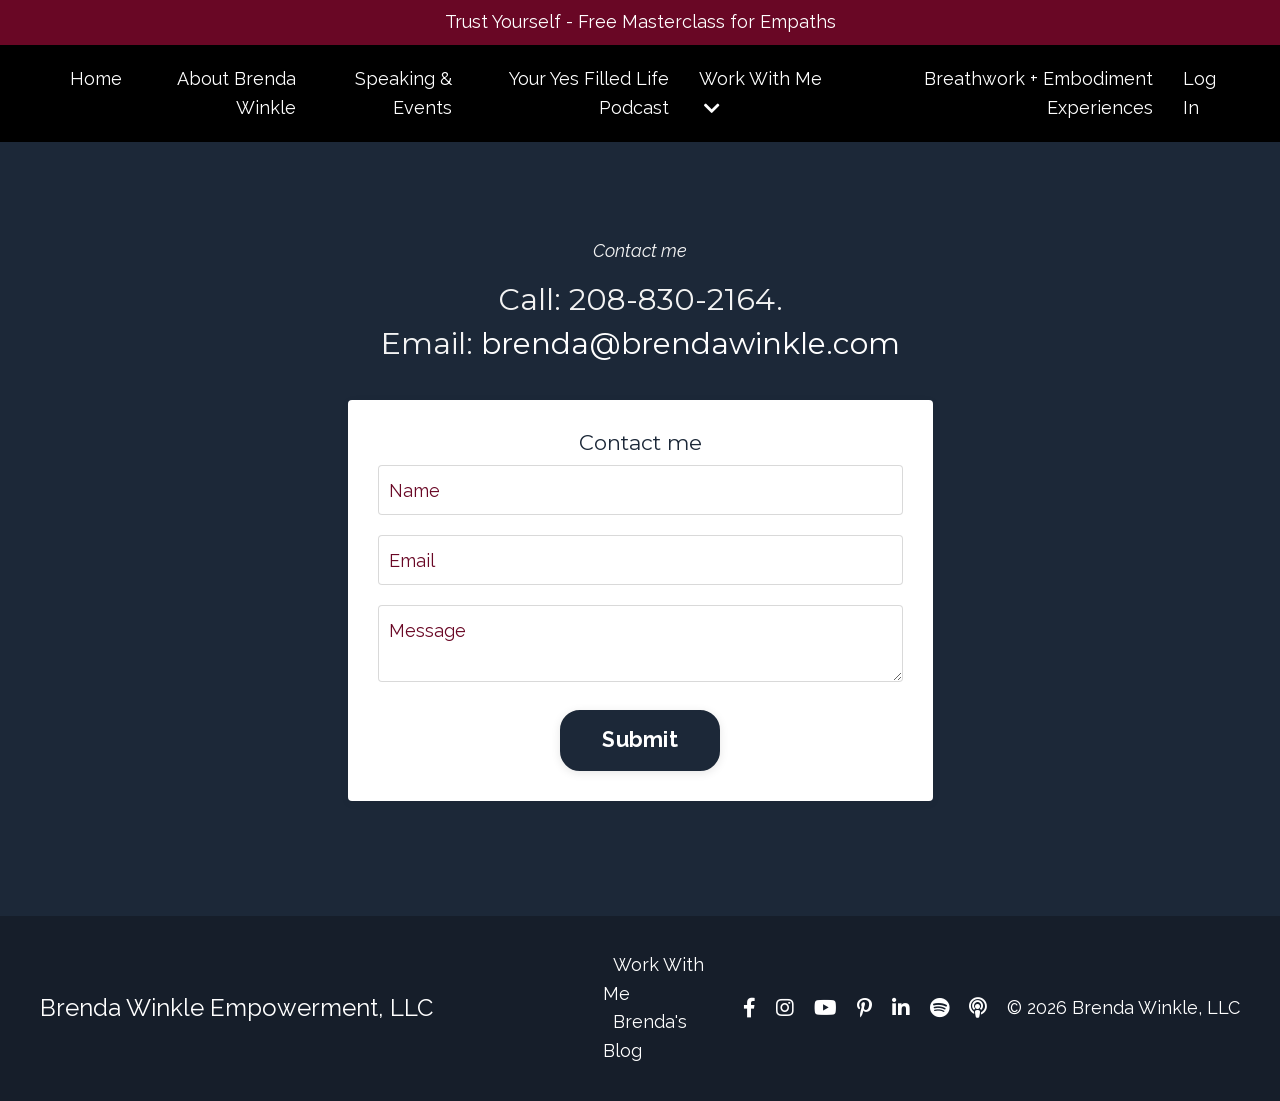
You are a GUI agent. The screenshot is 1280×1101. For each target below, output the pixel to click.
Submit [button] (640, 739)
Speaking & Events (403, 93)
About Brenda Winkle (236, 93)
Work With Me (760, 92)
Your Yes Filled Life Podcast (589, 93)
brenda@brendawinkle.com (690, 343)
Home (96, 78)
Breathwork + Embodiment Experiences (1038, 93)
